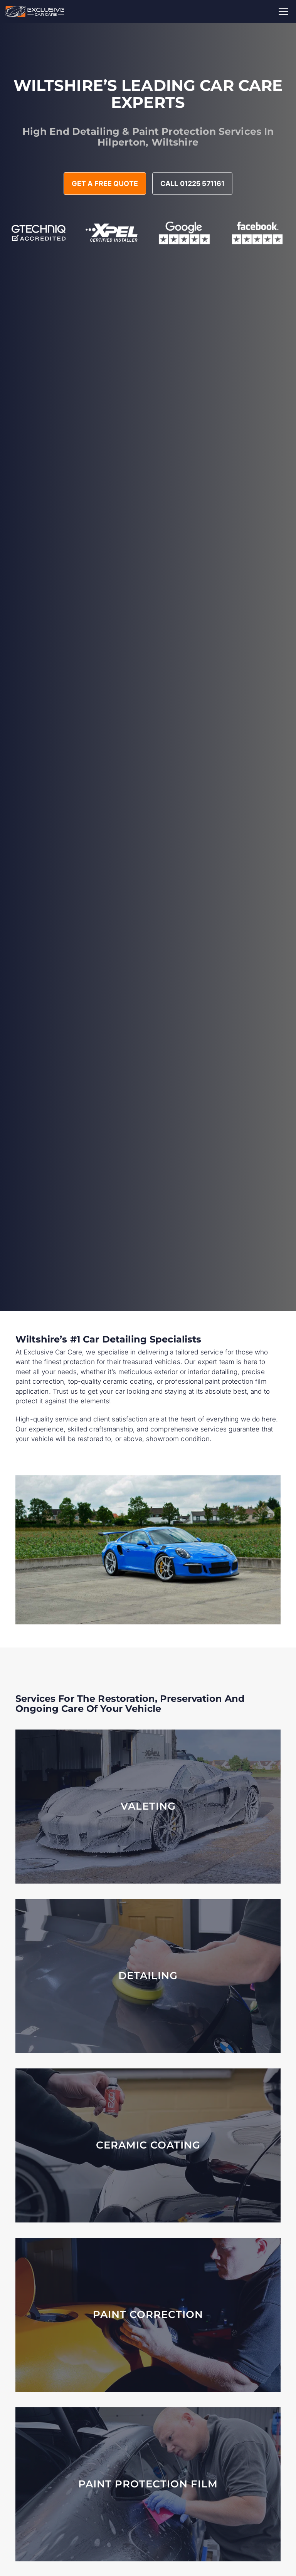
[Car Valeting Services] (148, 1807)
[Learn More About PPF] (148, 2484)
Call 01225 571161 (192, 183)
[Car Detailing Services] (148, 1976)
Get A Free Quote (105, 183)
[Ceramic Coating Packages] (148, 2145)
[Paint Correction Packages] (148, 2315)
